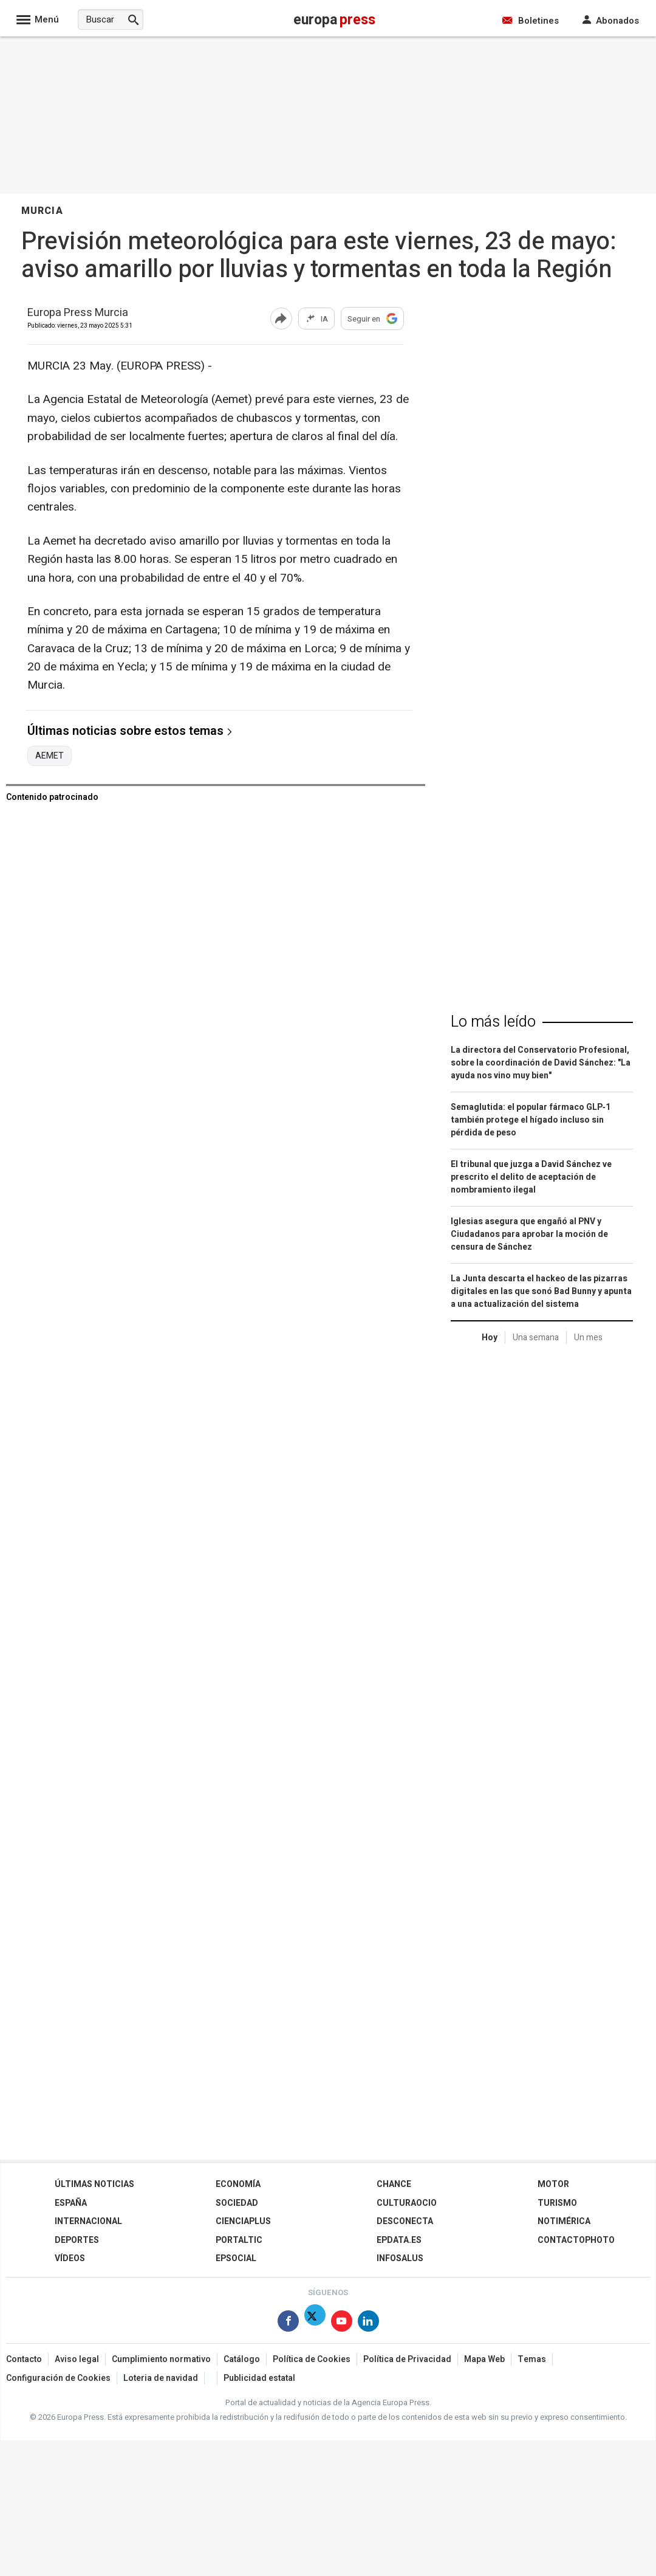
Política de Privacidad (407, 2359)
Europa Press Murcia (77, 313)
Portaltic (239, 2240)
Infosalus (400, 2258)
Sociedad (237, 2203)
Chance (394, 2184)
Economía (238, 2184)
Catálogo (242, 2359)
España (71, 2203)
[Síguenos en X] (314, 2323)
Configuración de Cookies (58, 2378)
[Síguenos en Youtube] (341, 2323)
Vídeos (70, 2258)
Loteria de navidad (160, 2378)
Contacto (24, 2359)
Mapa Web (484, 2359)
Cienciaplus (243, 2221)
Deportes (77, 2240)
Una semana (536, 1337)
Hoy (489, 1337)
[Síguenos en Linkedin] (368, 2323)
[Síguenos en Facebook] (288, 2323)
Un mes (588, 1337)
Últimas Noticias (94, 2184)
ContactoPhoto (576, 2240)
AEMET (49, 756)
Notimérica (564, 2221)
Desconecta (405, 2221)
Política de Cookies (311, 2359)
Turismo (557, 2203)
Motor (553, 2184)
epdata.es (399, 2240)
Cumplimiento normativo (161, 2359)
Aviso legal (77, 2359)
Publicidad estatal (259, 2378)
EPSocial (236, 2258)
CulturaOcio (407, 2203)
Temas (532, 2359)
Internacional (88, 2221)
